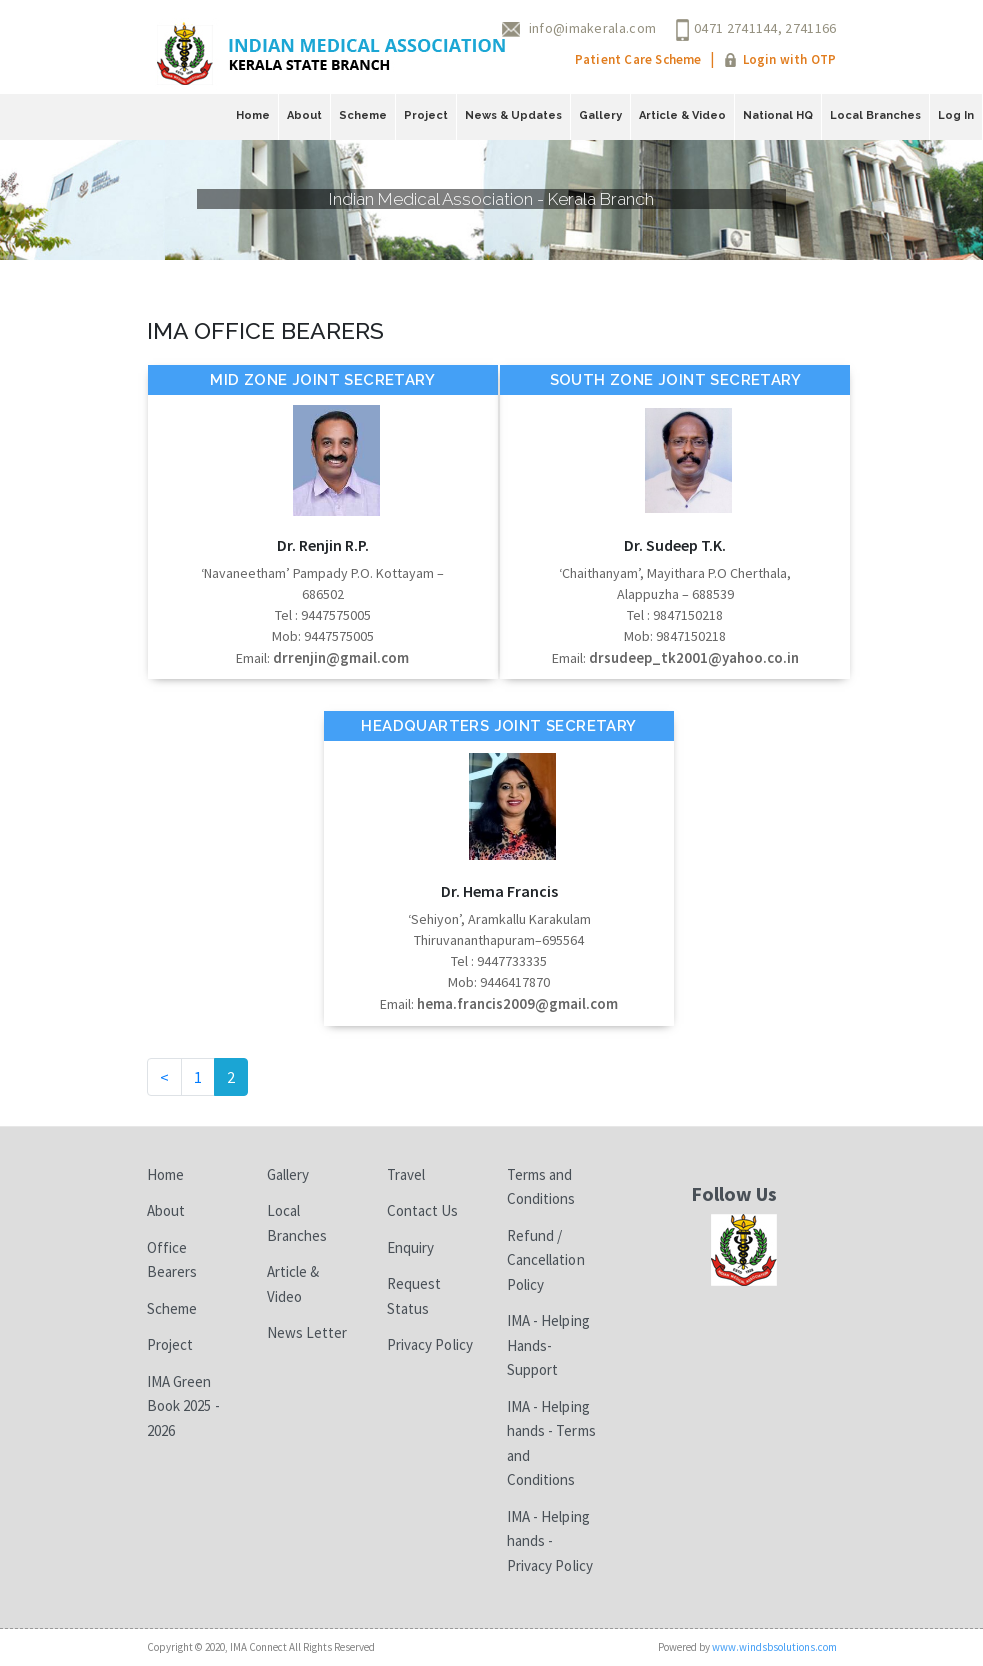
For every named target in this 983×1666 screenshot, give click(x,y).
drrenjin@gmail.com (341, 657)
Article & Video (682, 115)
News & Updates (513, 115)
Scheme (363, 115)
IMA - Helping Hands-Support (548, 1345)
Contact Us (423, 1210)
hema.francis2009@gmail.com (517, 1003)
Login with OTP (790, 59)
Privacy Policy (430, 1344)
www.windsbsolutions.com (774, 1647)
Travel (406, 1174)
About (304, 115)
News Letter (307, 1332)
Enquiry (411, 1247)
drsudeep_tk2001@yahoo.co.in (694, 657)
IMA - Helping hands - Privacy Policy (550, 1541)
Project (426, 115)
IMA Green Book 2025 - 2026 (183, 1406)
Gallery (600, 115)
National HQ (778, 115)
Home (253, 115)
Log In (956, 115)
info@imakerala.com (592, 28)
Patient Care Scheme (638, 59)
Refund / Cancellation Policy (546, 1260)
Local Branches (875, 115)
